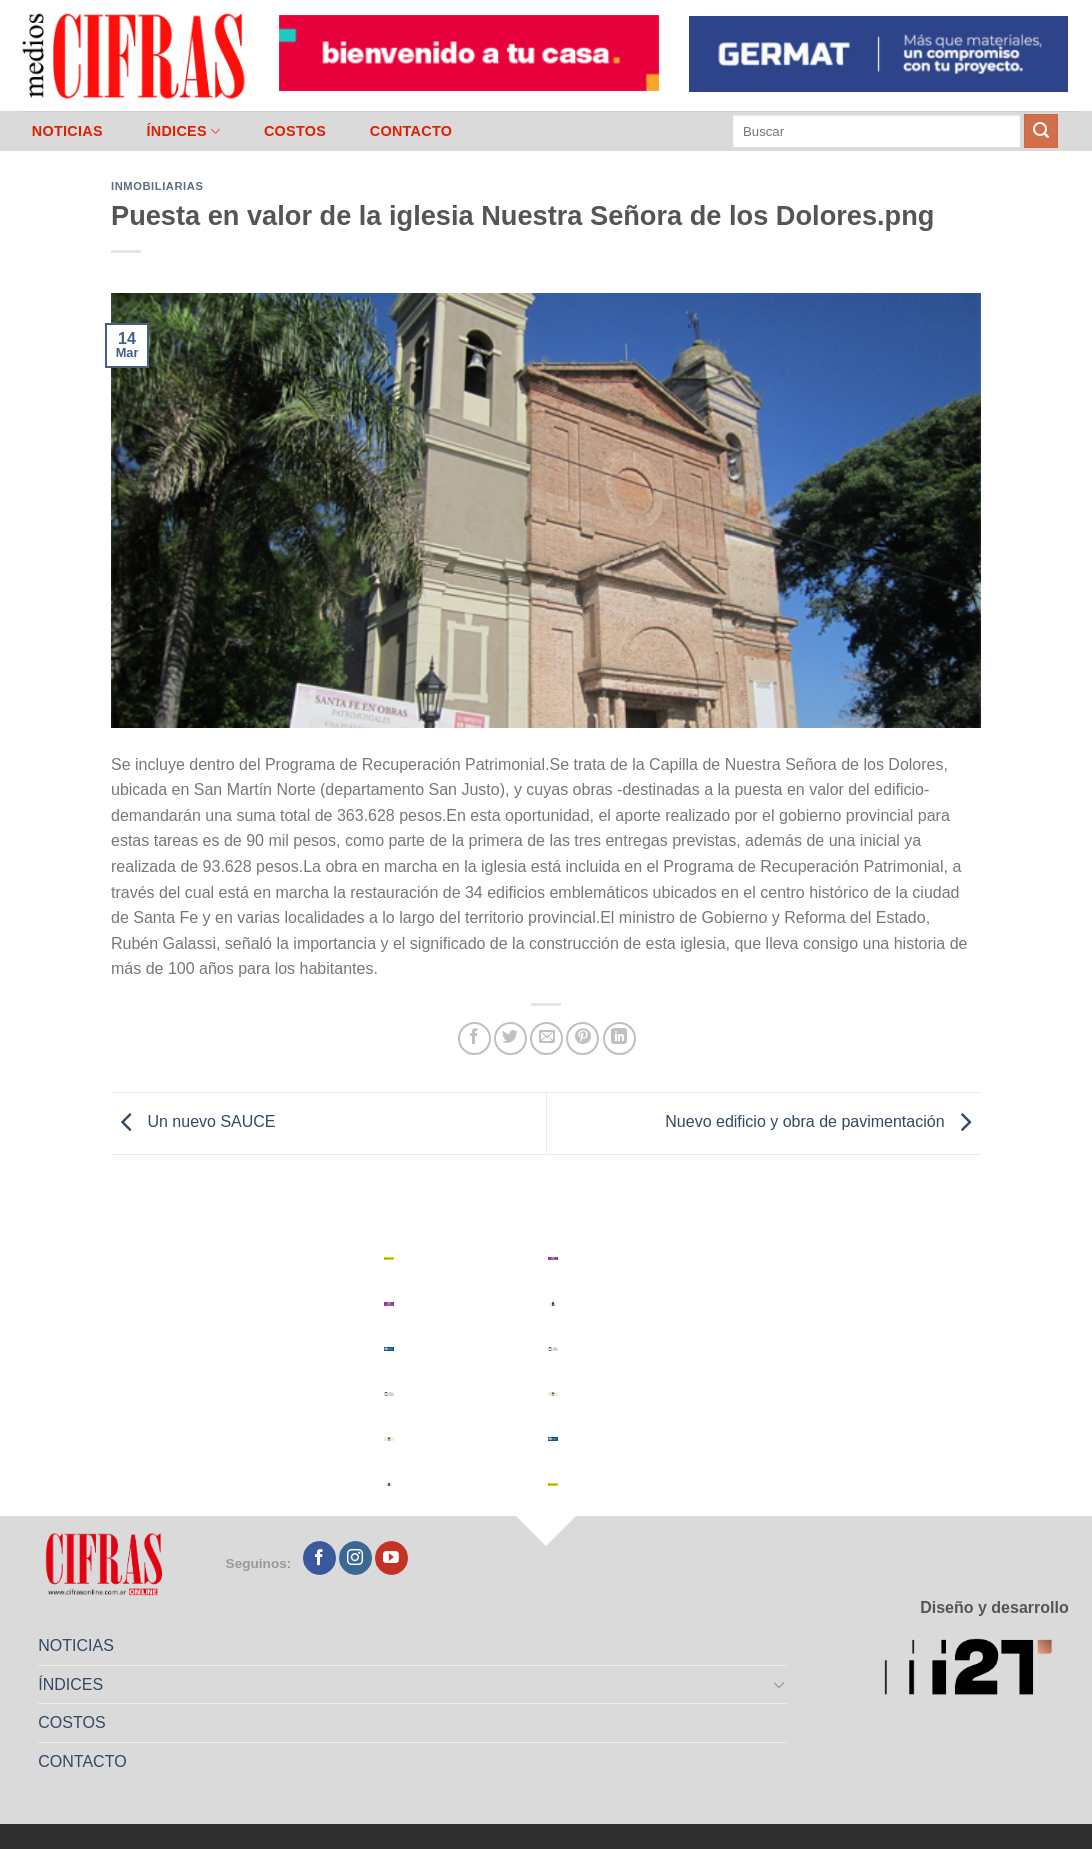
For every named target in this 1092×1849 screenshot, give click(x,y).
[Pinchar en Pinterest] (582, 1038)
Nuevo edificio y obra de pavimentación (823, 1122)
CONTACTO (411, 131)
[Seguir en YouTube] (391, 1558)
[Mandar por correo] (546, 1038)
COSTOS (295, 131)
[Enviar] (1041, 131)
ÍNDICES (183, 131)
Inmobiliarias (157, 186)
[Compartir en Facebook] (474, 1038)
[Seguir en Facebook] (319, 1558)
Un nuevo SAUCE (193, 1122)
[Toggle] (780, 1684)
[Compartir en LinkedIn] (619, 1038)
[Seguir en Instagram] (355, 1558)
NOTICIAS (67, 131)
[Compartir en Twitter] (510, 1038)
